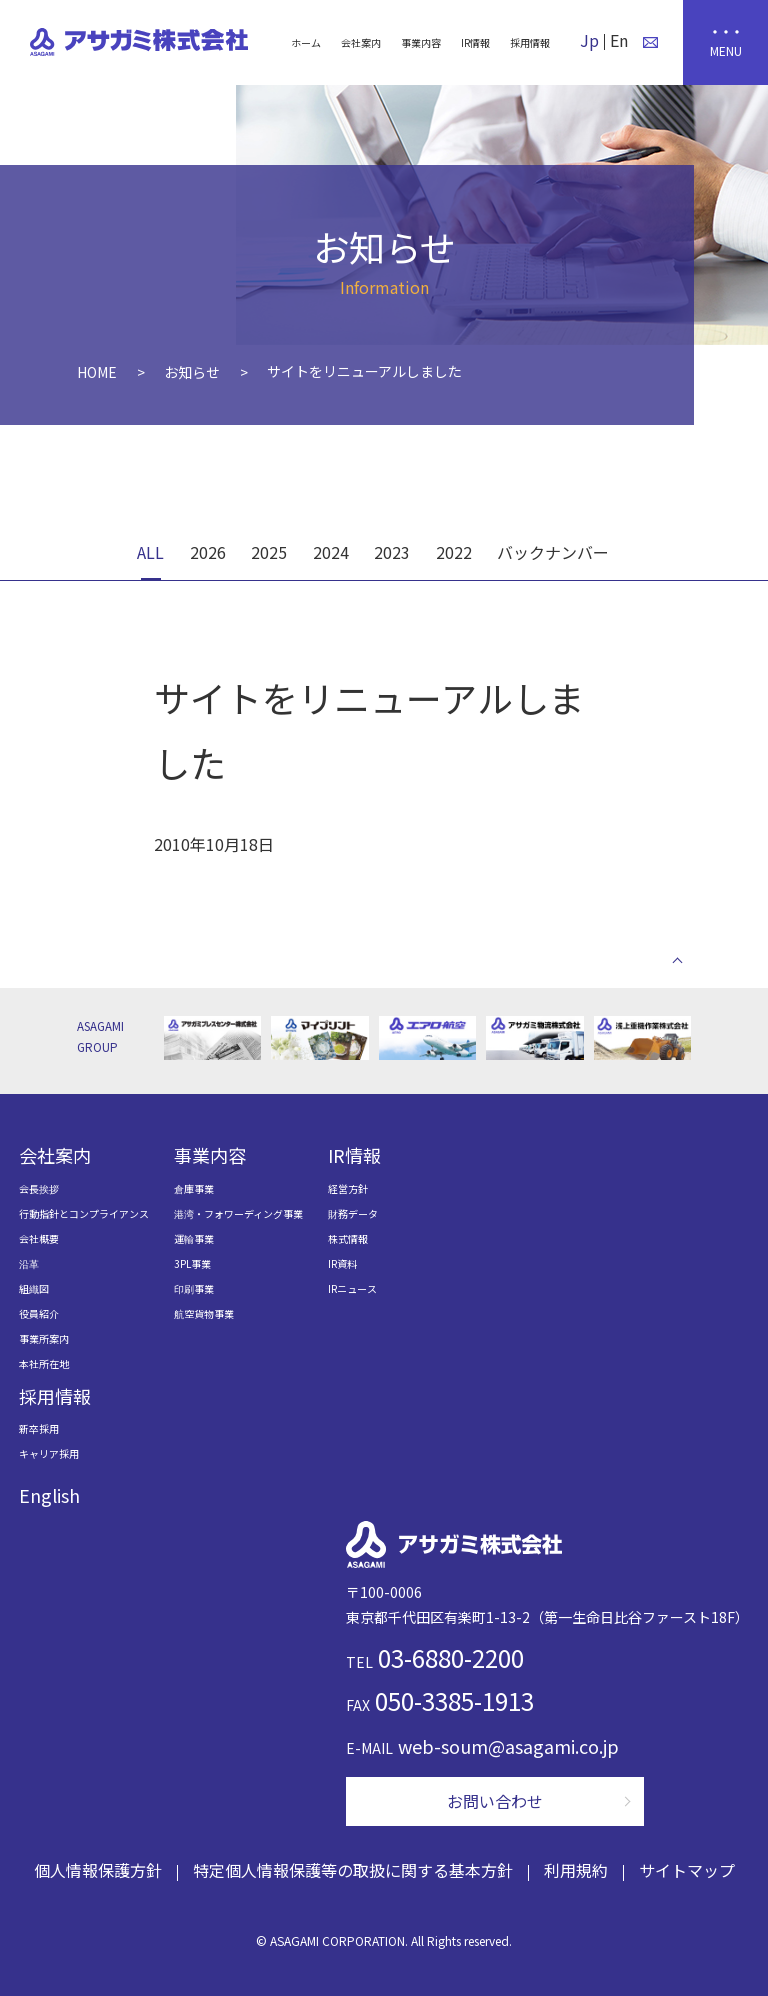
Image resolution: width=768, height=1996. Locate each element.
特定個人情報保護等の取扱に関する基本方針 (353, 1870)
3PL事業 (192, 1263)
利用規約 (576, 1870)
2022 (454, 552)
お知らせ (192, 372)
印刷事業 (194, 1288)
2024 (331, 552)
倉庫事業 (194, 1188)
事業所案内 (44, 1338)
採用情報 (530, 42)
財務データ (353, 1213)
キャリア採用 (49, 1453)
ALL (150, 552)
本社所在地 (44, 1363)
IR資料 (342, 1263)
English (49, 1495)
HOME (97, 372)
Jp (589, 40)
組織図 (34, 1288)
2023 (392, 552)
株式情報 (348, 1238)
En (619, 40)
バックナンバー (553, 552)
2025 (269, 552)
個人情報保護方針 (98, 1870)
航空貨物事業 (204, 1313)
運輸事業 (194, 1238)
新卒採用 (39, 1428)
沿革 (29, 1263)
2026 (208, 552)
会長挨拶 (39, 1188)
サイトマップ (687, 1870)
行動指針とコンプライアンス (84, 1213)
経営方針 (348, 1188)
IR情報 (475, 42)
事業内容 (421, 42)
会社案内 (361, 42)
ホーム (306, 42)
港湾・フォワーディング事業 (238, 1213)
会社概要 (39, 1238)
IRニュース (352, 1288)
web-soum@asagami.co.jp (508, 1746)
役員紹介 (39, 1313)
